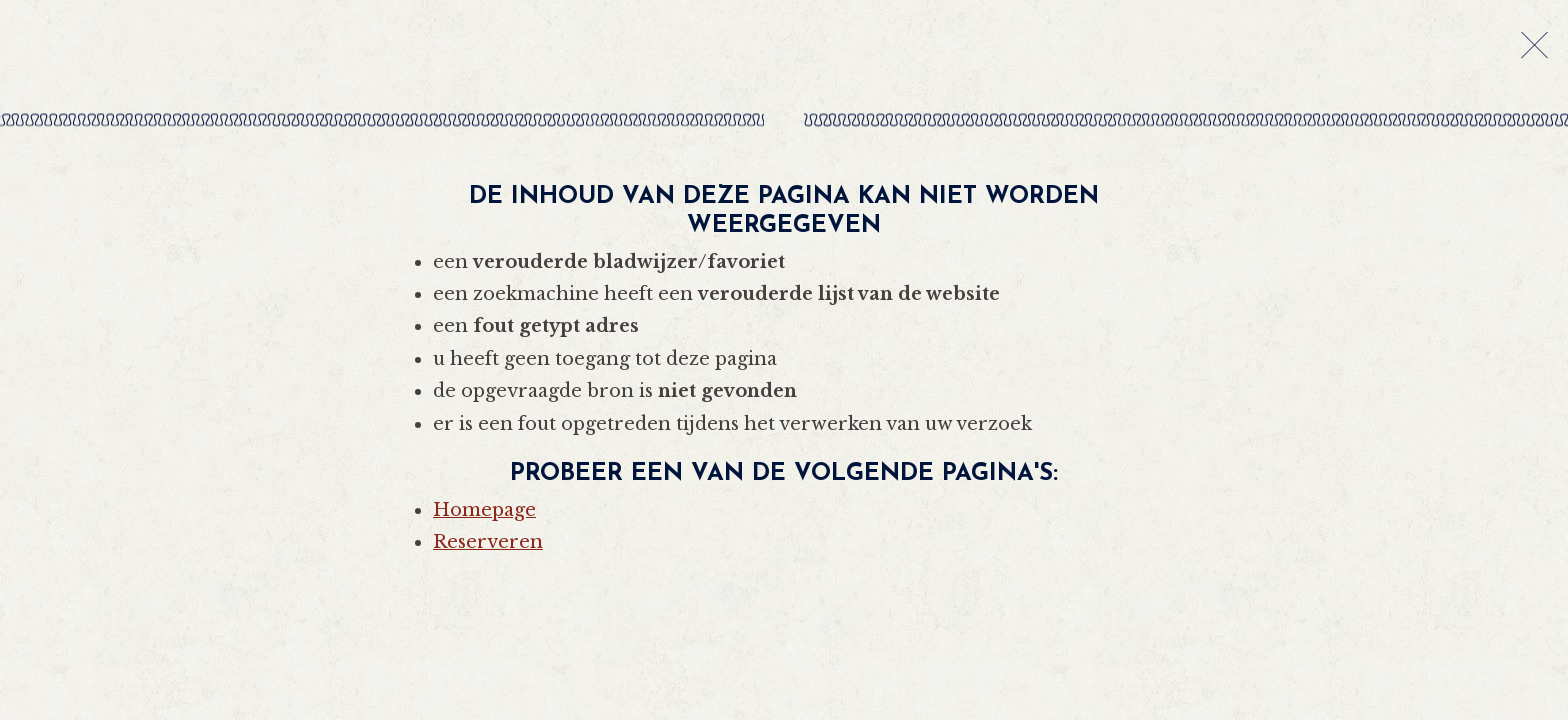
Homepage (484, 510)
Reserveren (488, 542)
